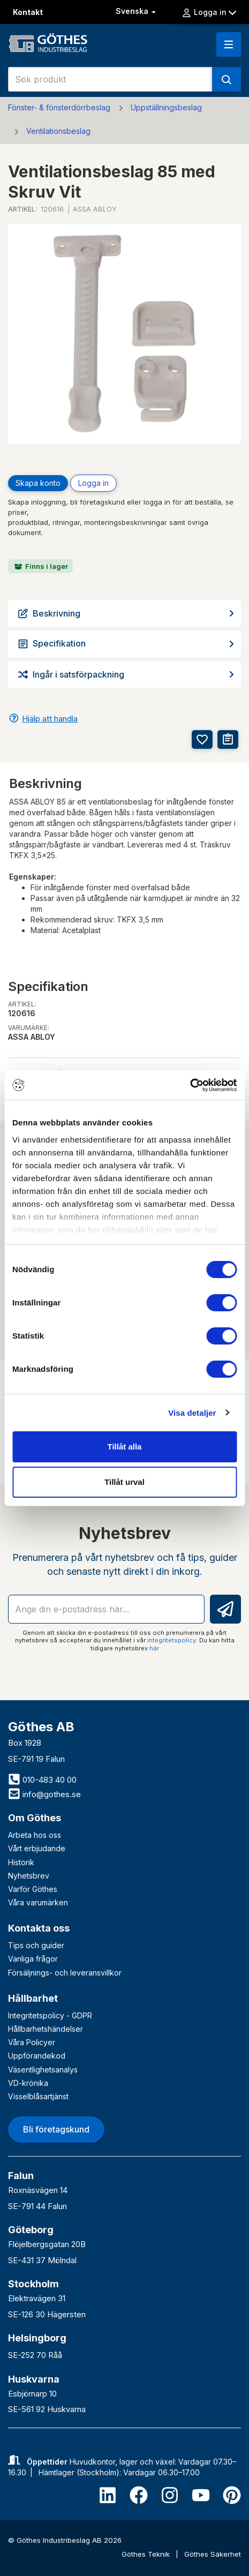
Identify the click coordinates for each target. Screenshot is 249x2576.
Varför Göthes (32, 1889)
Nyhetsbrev (28, 1875)
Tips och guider (36, 1945)
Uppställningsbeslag (166, 107)
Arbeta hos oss (34, 1834)
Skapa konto (38, 482)
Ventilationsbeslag (58, 131)
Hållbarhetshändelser (45, 2028)
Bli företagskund (56, 2129)
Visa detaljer (192, 1412)
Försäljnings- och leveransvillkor (65, 1972)
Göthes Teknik (147, 2554)
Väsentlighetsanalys (43, 2069)
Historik (21, 1862)
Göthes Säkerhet (212, 2554)
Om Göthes (34, 1817)
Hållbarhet (33, 1998)
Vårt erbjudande (36, 1848)
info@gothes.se (44, 1794)
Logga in (209, 12)
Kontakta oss (39, 1928)
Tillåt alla (125, 1446)
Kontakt (28, 12)
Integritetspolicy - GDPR (50, 2015)
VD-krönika (28, 2082)
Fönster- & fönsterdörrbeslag (59, 107)
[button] (228, 44)
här (154, 1648)
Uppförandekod (36, 2055)
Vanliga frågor (33, 1958)
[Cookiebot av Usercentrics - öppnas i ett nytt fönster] (190, 1085)
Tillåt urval (124, 1481)
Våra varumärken (38, 1902)
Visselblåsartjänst (38, 2096)
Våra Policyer (31, 2042)
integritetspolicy (171, 1640)
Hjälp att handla (50, 719)
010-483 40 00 (42, 1780)
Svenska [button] (137, 11)
